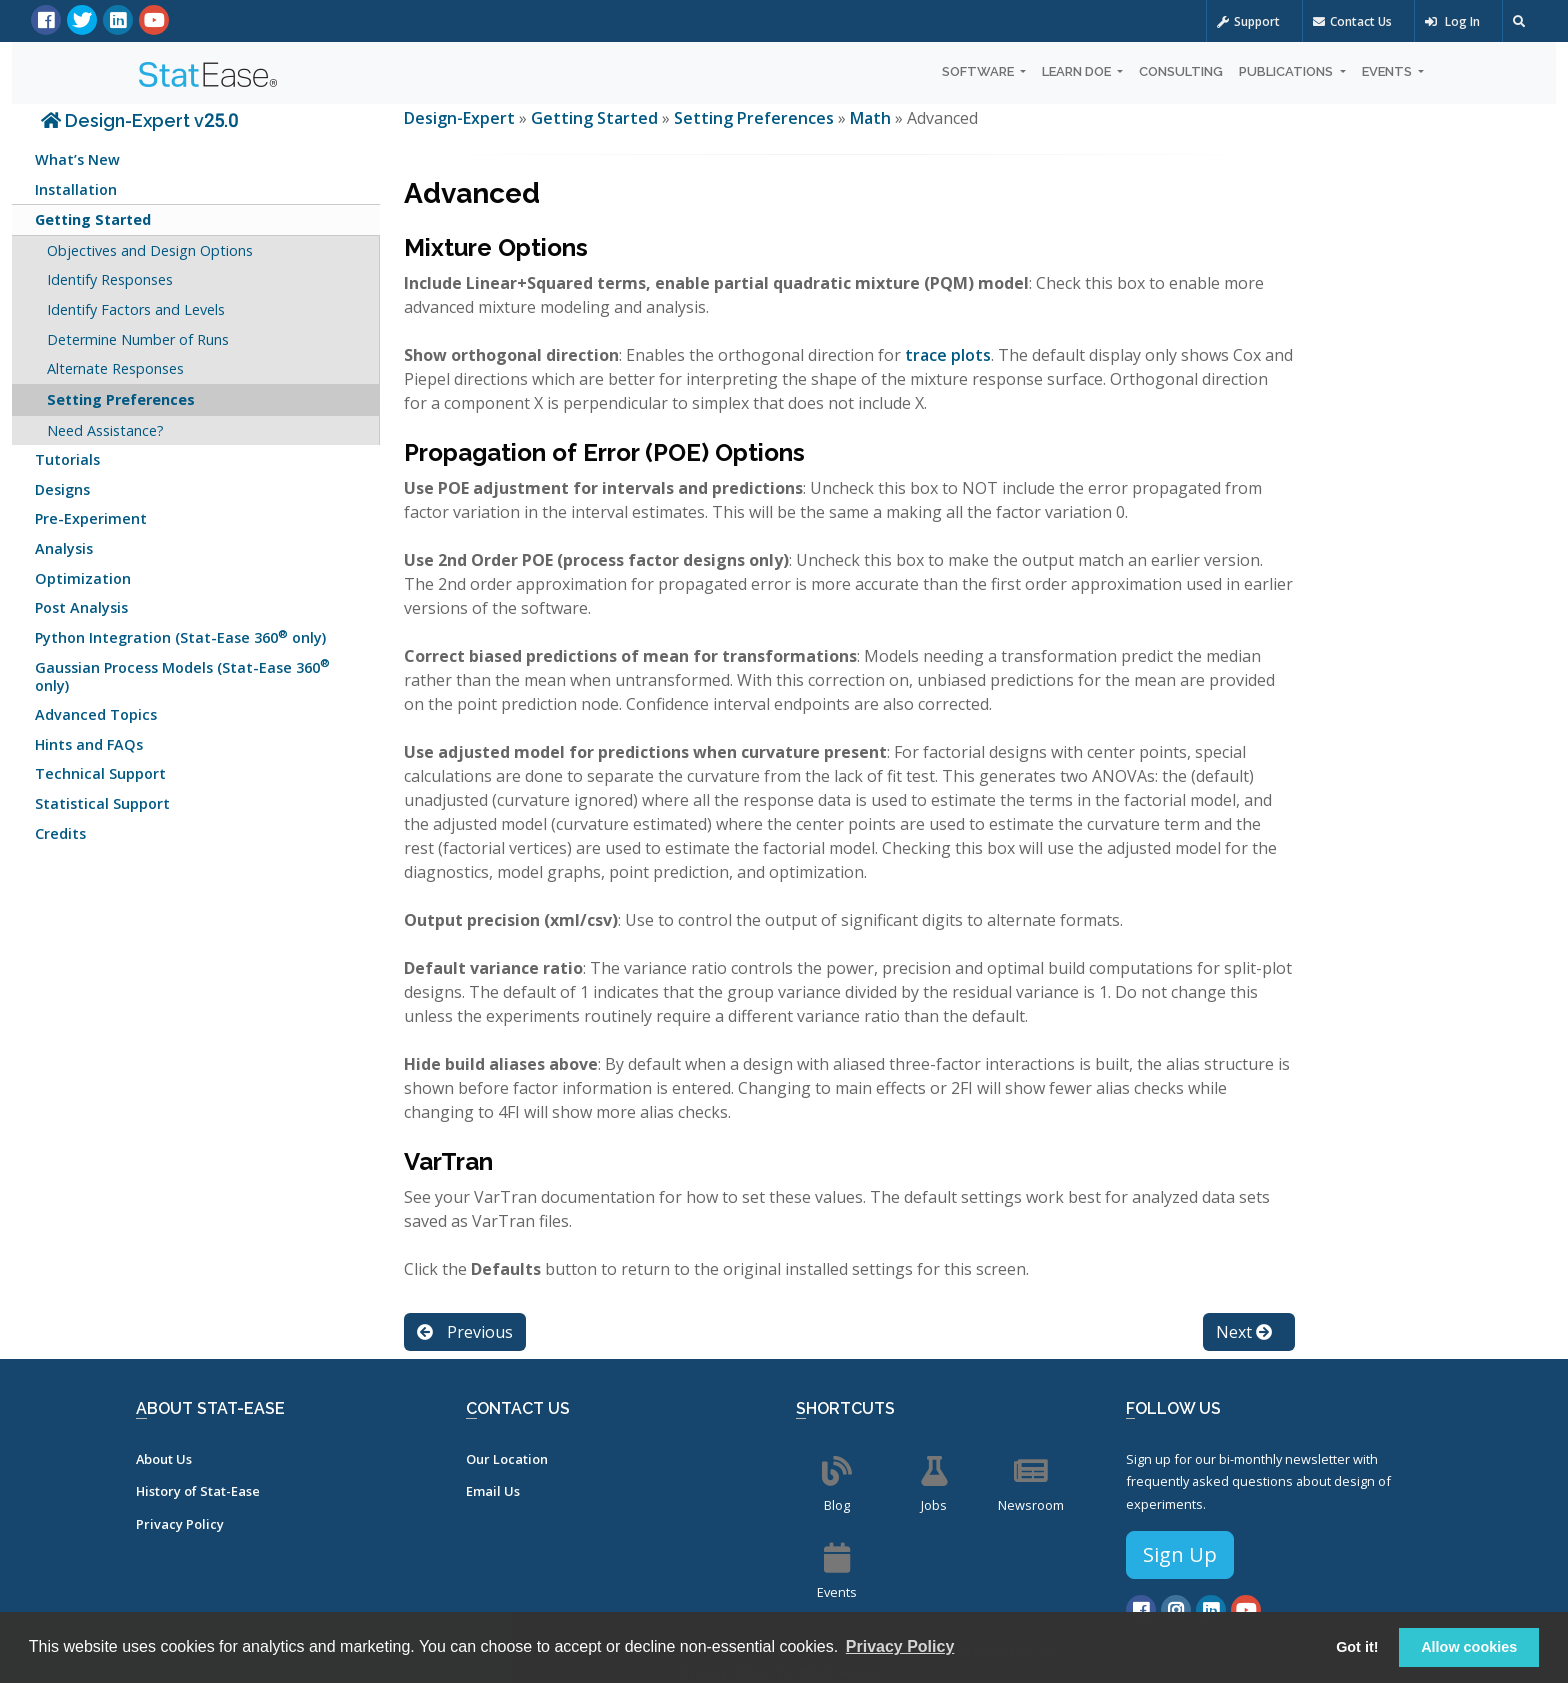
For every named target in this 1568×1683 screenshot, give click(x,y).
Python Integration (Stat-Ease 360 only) (180, 636)
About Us (164, 1459)
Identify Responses (110, 279)
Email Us (493, 1491)
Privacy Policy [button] (900, 1646)
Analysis (64, 548)
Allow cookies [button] (1469, 1647)
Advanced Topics (96, 714)
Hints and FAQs (89, 744)
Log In (1452, 21)
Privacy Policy (180, 1524)
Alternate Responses (115, 368)
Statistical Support (102, 803)
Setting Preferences (121, 399)
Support (1248, 21)
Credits (60, 833)
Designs (62, 489)
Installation (76, 189)
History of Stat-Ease (198, 1491)
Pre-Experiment (91, 518)
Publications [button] (1287, 71)
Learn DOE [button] (1078, 71)
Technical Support (100, 773)
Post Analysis (81, 607)
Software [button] (979, 71)
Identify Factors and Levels (136, 309)
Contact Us (1352, 21)
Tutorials (67, 459)
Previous (465, 1332)
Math (870, 118)
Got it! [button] (1357, 1647)
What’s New (77, 159)
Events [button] (1388, 71)
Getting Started (93, 219)
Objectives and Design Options (150, 250)
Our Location (507, 1459)
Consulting (1181, 71)
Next (1244, 1332)
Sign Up (1180, 1554)
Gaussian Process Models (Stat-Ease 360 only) (182, 674)
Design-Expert (461, 118)
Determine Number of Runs (138, 339)
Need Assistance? (105, 430)
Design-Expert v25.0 (139, 120)
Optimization (83, 578)
